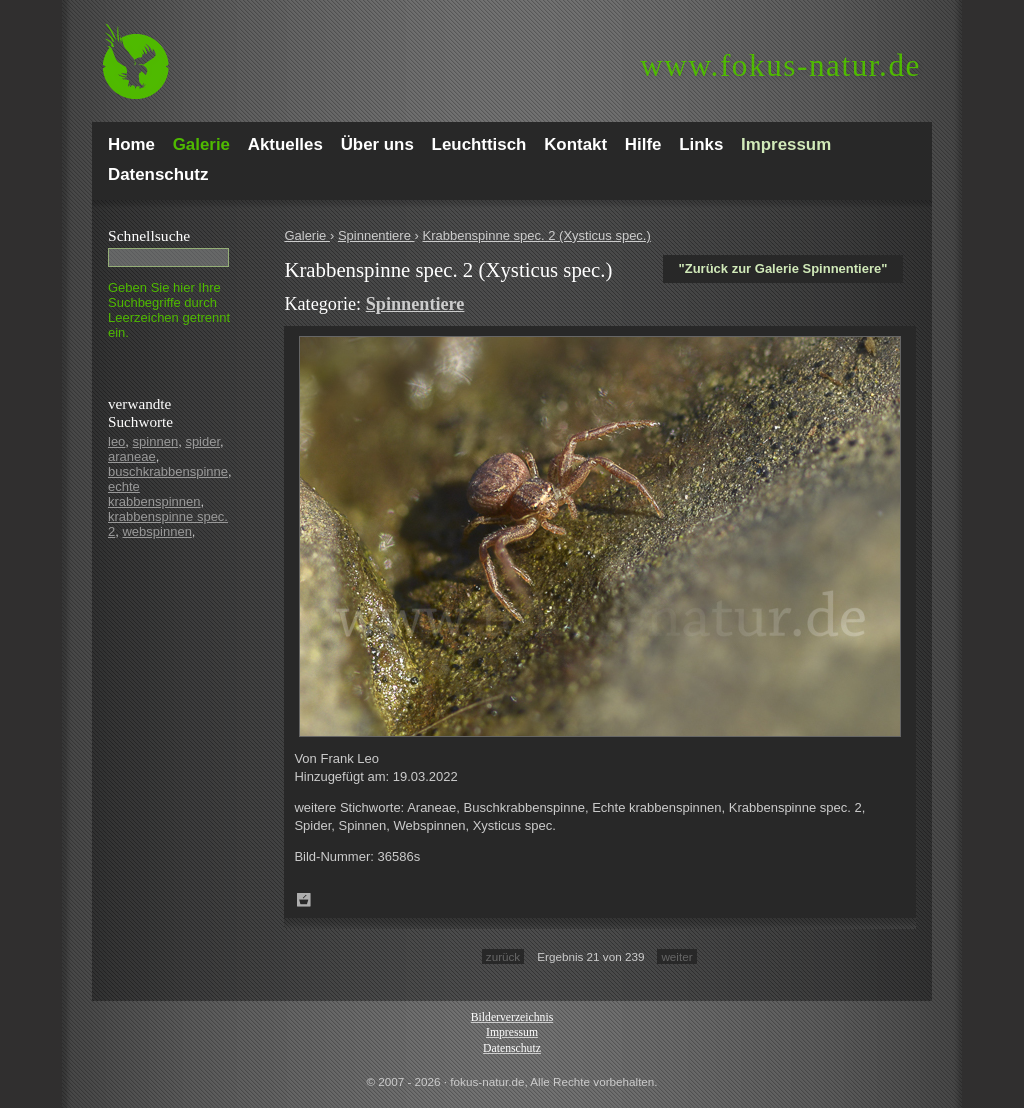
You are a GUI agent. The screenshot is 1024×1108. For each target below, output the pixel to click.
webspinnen (156, 531)
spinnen (156, 441)
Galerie (307, 235)
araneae (132, 456)
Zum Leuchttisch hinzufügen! (304, 900)
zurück (503, 956)
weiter (676, 956)
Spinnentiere (376, 235)
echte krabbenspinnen (154, 494)
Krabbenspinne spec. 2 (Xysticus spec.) (536, 235)
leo (116, 441)
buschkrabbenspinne (168, 471)
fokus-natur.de (780, 65)
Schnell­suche (149, 235)
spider (202, 441)
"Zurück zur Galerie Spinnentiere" (783, 268)
